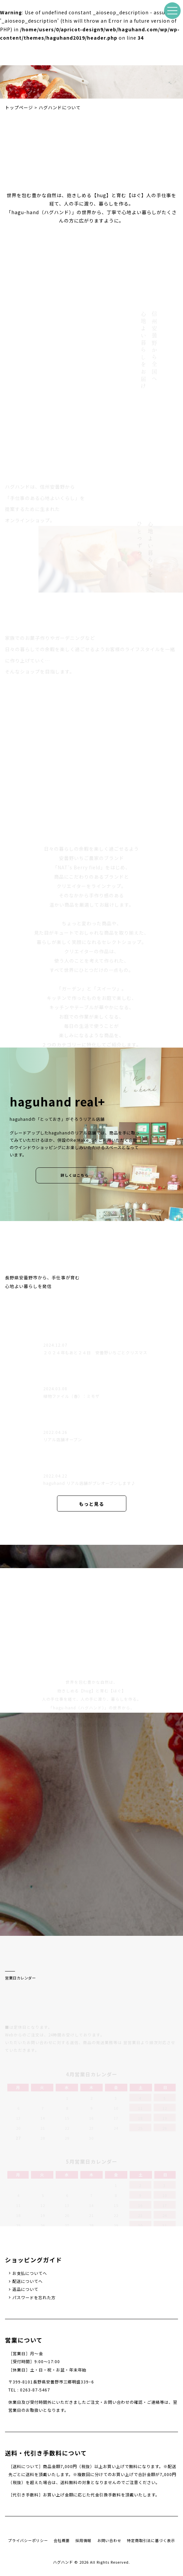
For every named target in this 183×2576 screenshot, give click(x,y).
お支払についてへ (29, 2273)
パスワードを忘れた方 (34, 2298)
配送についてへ (27, 2281)
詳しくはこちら (75, 1175)
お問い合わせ (109, 2540)
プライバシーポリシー (28, 2540)
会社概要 (62, 2540)
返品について (25, 2289)
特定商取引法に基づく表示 (151, 2540)
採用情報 (83, 2540)
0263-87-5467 (35, 2390)
